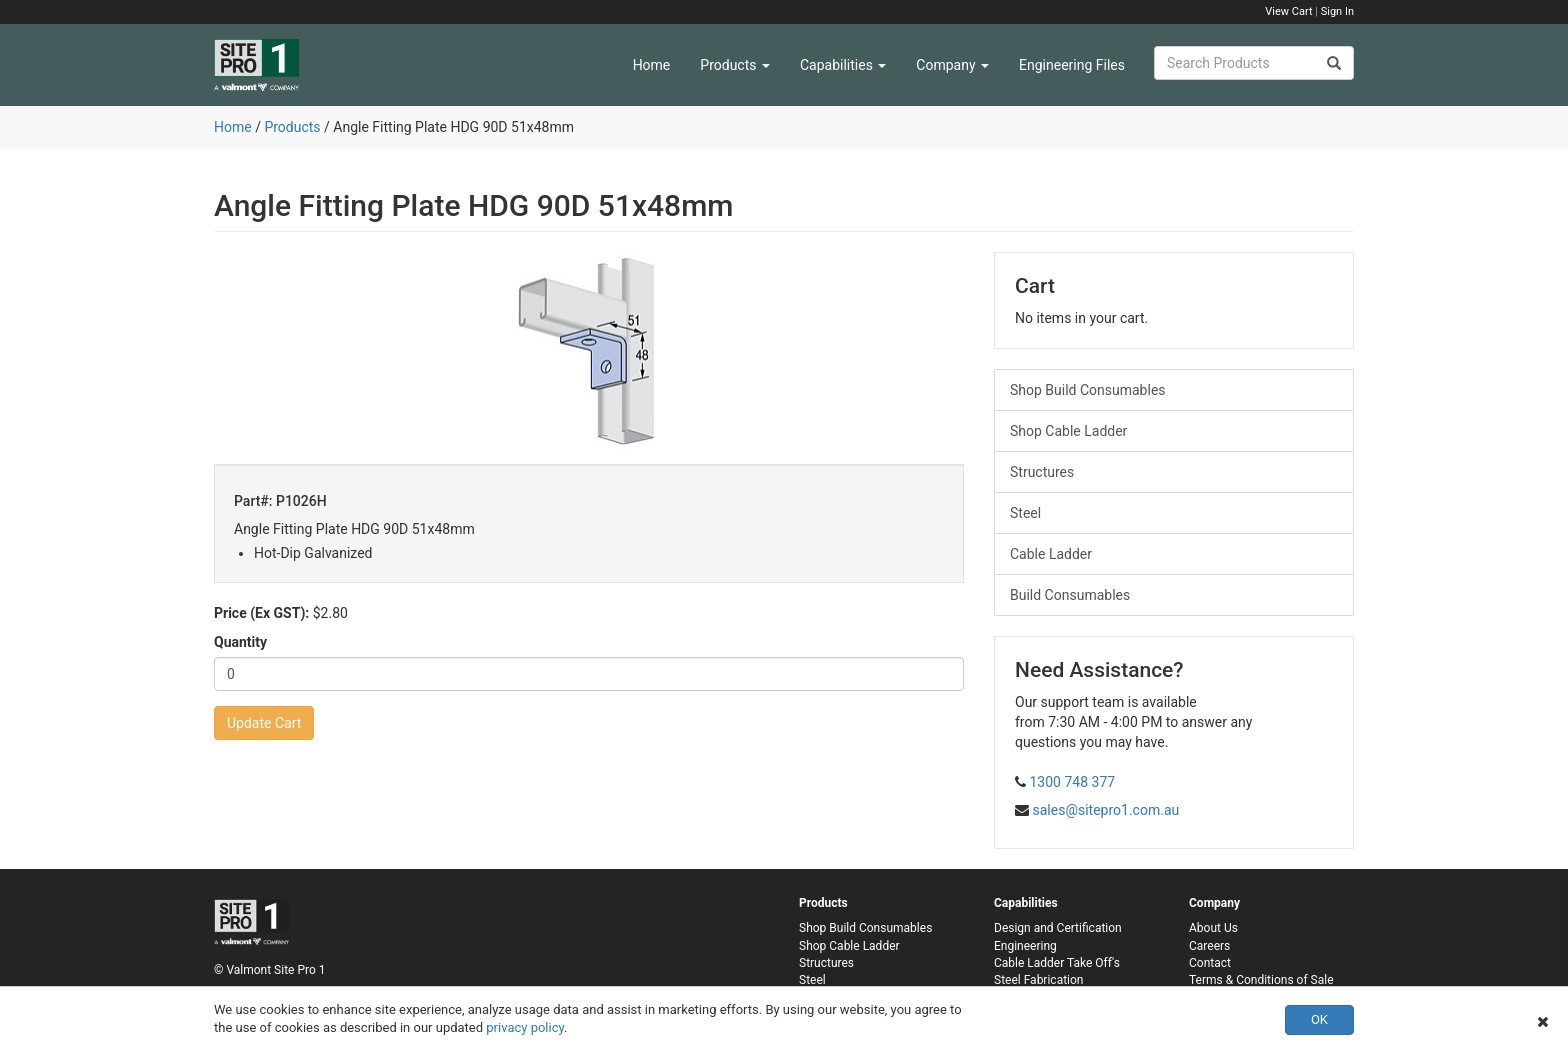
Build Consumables (1070, 595)
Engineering (1025, 946)
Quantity (240, 642)
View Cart (1288, 11)
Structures (1042, 472)
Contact (1210, 963)
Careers (1209, 946)
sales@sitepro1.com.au (1105, 810)
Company (952, 65)
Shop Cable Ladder (1068, 431)
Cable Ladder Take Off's (1057, 963)
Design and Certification (1058, 928)
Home (652, 65)
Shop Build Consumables (1088, 390)
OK (1319, 1019)
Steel (1025, 513)
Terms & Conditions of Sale (1261, 980)
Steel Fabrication (1038, 980)
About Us (1213, 928)
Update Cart (264, 723)
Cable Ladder (1051, 554)
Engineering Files (1072, 65)
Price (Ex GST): (261, 613)
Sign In (1337, 11)
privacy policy (525, 1027)
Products (735, 65)
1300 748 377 (1072, 782)
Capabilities (843, 65)
